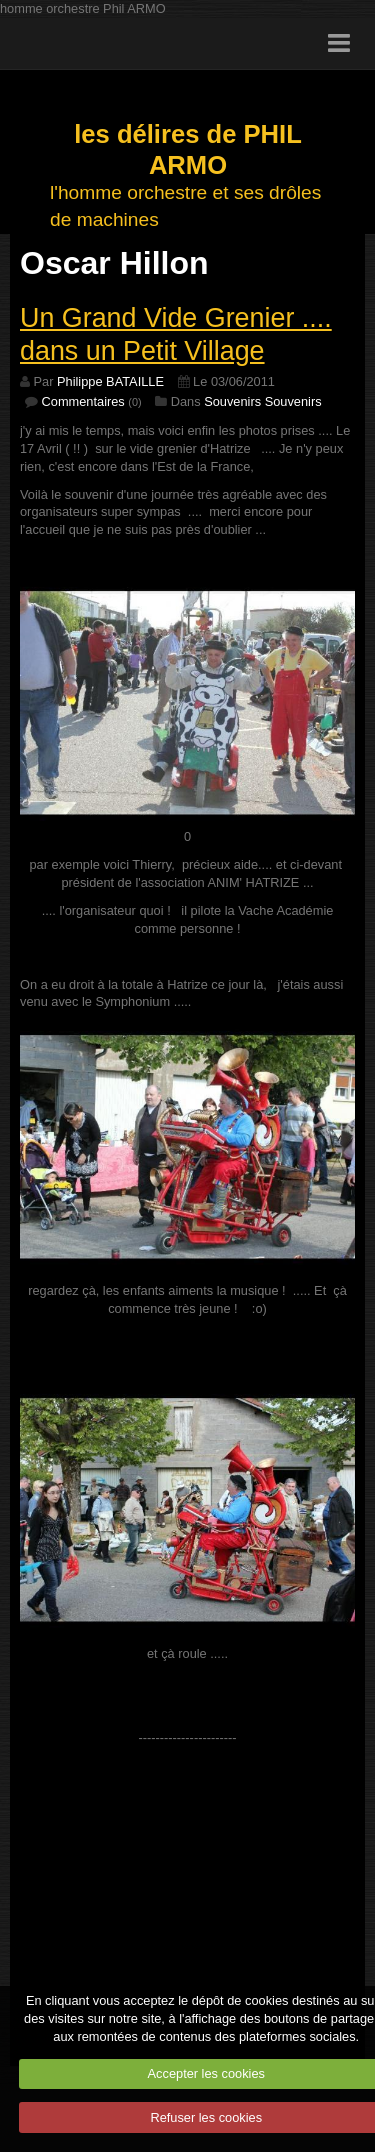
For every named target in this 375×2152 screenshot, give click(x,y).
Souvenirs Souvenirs (262, 401)
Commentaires (83, 401)
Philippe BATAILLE (110, 381)
